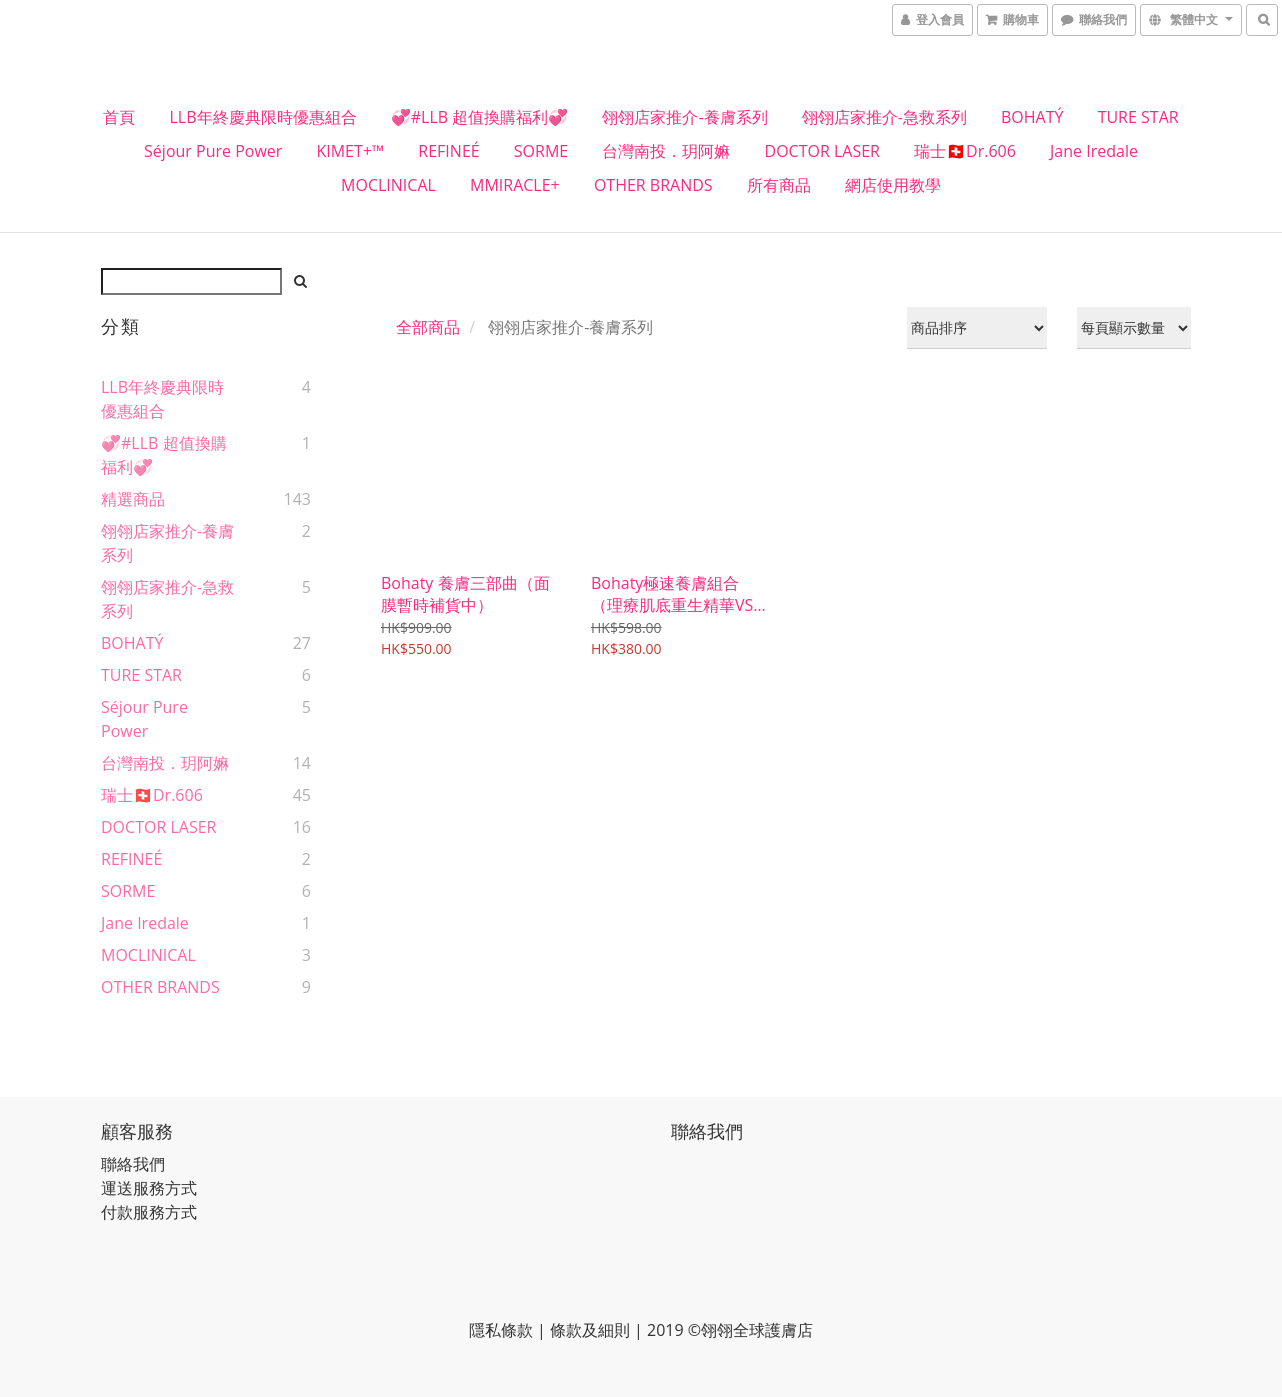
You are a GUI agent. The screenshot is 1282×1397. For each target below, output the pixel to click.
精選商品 (133, 499)
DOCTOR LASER (822, 151)
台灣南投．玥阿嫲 (666, 151)
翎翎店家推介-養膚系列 (684, 117)
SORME (541, 151)
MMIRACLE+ (515, 185)
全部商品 (428, 327)
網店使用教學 (893, 185)
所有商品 (779, 185)
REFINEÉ (448, 151)
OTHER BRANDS (653, 185)
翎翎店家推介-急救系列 (884, 117)
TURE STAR (1138, 117)
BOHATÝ (1032, 117)
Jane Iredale (1094, 151)
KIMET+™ (350, 151)
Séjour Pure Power (213, 151)
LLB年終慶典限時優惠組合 (263, 117)
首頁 (119, 117)
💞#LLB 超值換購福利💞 (480, 117)
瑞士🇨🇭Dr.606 (965, 151)
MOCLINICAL (388, 185)
